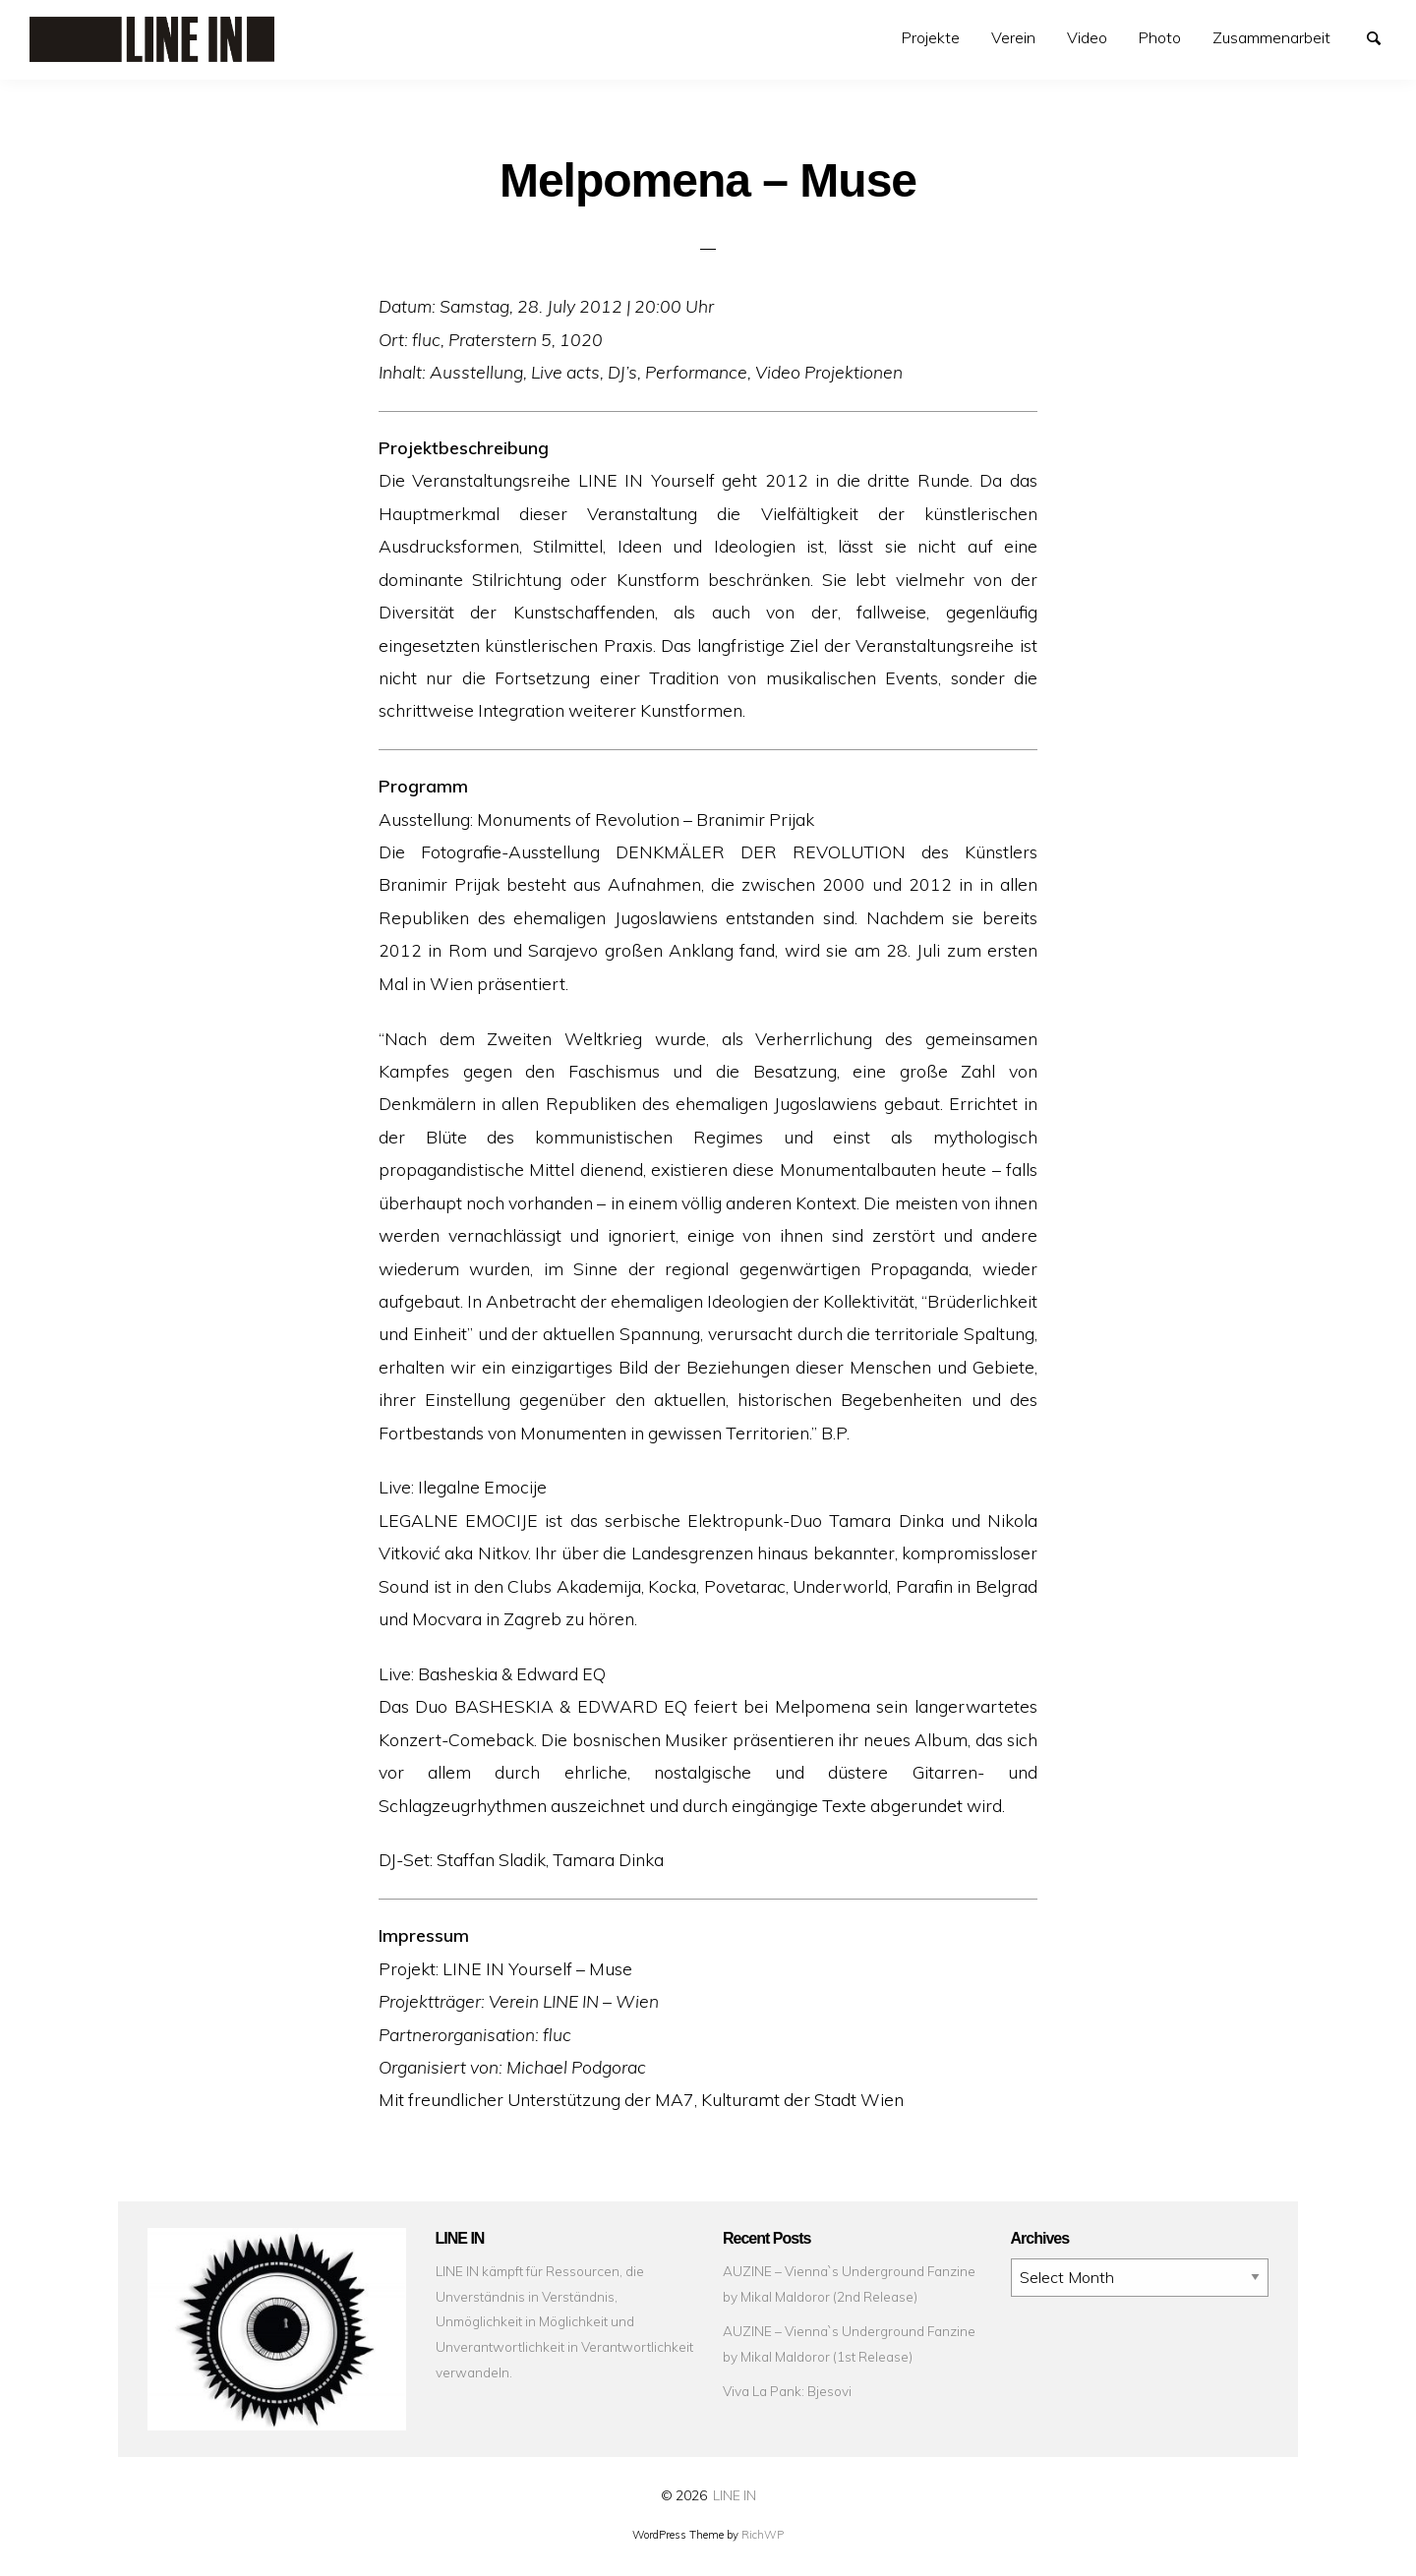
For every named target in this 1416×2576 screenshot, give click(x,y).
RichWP (762, 2535)
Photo (1160, 37)
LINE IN (734, 2495)
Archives (1011, 2258)
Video (1087, 37)
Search (1382, 36)
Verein (1013, 37)
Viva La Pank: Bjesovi (787, 2390)
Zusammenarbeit (1271, 37)
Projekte (931, 37)
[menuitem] (930, 38)
